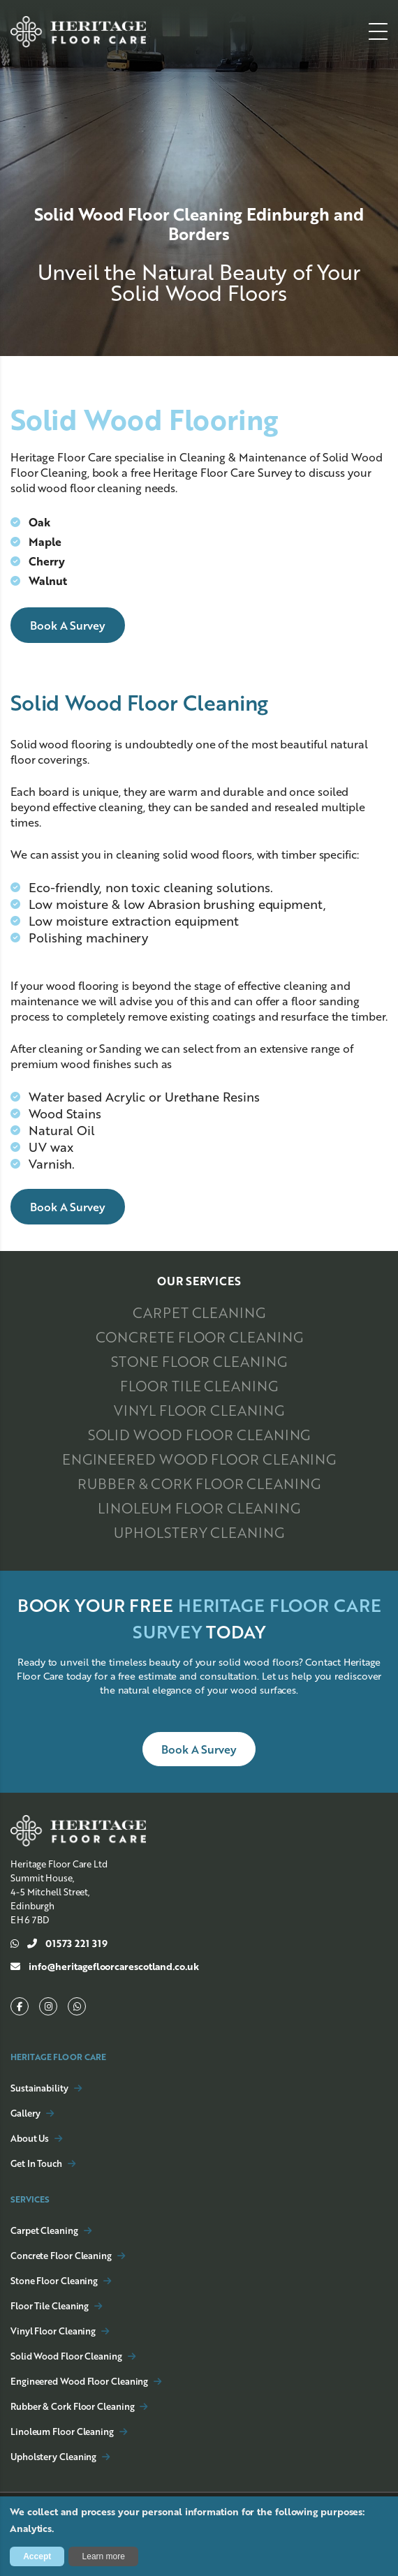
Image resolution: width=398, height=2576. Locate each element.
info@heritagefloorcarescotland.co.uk (104, 1966)
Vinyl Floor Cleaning (198, 1410)
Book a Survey (67, 625)
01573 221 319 (59, 1943)
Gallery (25, 2113)
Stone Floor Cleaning (198, 1361)
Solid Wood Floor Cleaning (199, 1435)
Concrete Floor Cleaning (199, 1337)
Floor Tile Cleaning (198, 1386)
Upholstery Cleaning (198, 1532)
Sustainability (39, 2088)
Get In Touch (36, 2163)
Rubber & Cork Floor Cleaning (199, 1483)
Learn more (103, 2556)
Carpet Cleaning (199, 1312)
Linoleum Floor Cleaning (199, 1508)
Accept (37, 2556)
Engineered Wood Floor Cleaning (199, 1459)
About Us (29, 2138)
